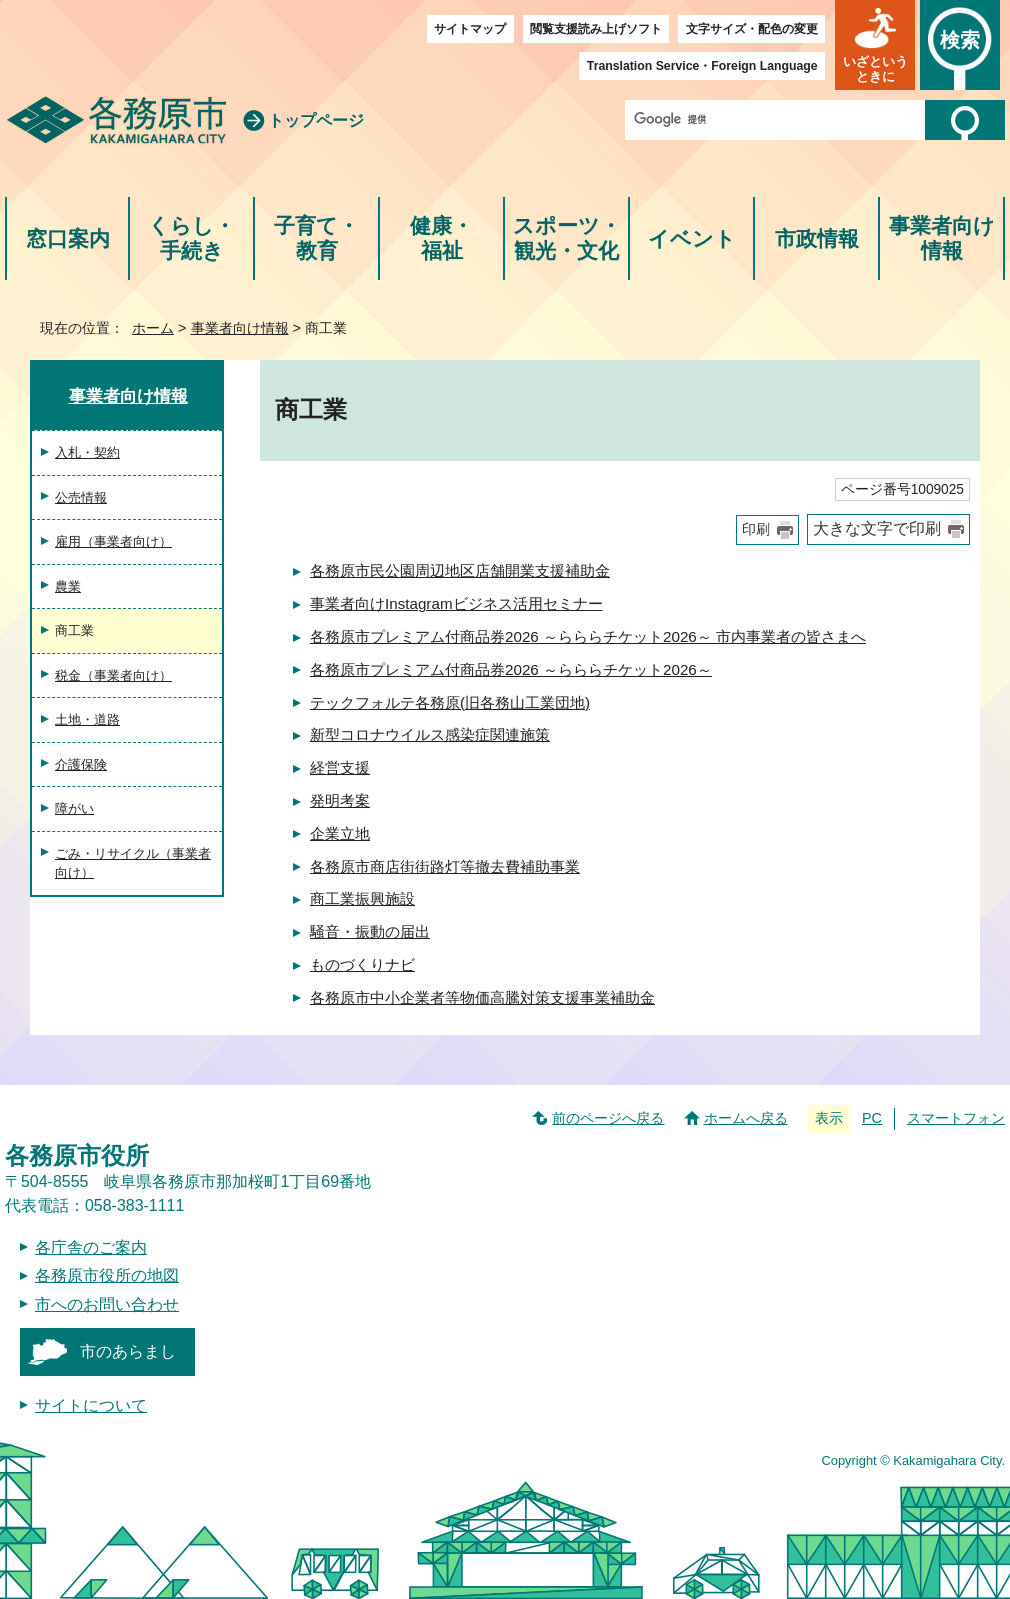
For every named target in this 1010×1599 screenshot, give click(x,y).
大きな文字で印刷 (877, 528)
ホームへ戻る (746, 1118)
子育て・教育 (316, 238)
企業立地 (340, 833)
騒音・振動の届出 (370, 931)
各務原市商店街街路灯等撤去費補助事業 (445, 866)
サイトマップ (470, 29)
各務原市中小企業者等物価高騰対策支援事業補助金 (482, 997)
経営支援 (340, 767)
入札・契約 (87, 452)
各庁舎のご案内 (91, 1247)
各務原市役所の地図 (107, 1275)
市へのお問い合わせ (107, 1304)
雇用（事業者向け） (113, 541)
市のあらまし (128, 1351)
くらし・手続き (191, 238)
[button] (875, 45)
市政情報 (817, 238)
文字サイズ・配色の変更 (752, 29)
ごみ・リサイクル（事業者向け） (133, 863)
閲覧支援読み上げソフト (596, 29)
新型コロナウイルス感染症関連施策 (430, 734)
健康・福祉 (441, 238)
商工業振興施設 (362, 898)
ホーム (153, 328)
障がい (74, 808)
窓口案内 (68, 238)
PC (872, 1118)
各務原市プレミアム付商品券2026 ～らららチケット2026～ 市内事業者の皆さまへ (588, 636)
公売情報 (81, 497)
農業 (68, 586)
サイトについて (91, 1405)
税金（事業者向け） (113, 675)
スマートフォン (956, 1118)
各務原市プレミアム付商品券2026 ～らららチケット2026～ (511, 669)
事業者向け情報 (942, 238)
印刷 (756, 529)
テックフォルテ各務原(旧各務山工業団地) (450, 702)
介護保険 (81, 764)
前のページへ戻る (608, 1118)
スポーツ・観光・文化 (567, 238)
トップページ (316, 120)
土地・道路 (87, 719)
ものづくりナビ (362, 964)
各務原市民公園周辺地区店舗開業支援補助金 (460, 570)
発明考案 (340, 800)
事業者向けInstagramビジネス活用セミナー (456, 603)
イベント (692, 238)
